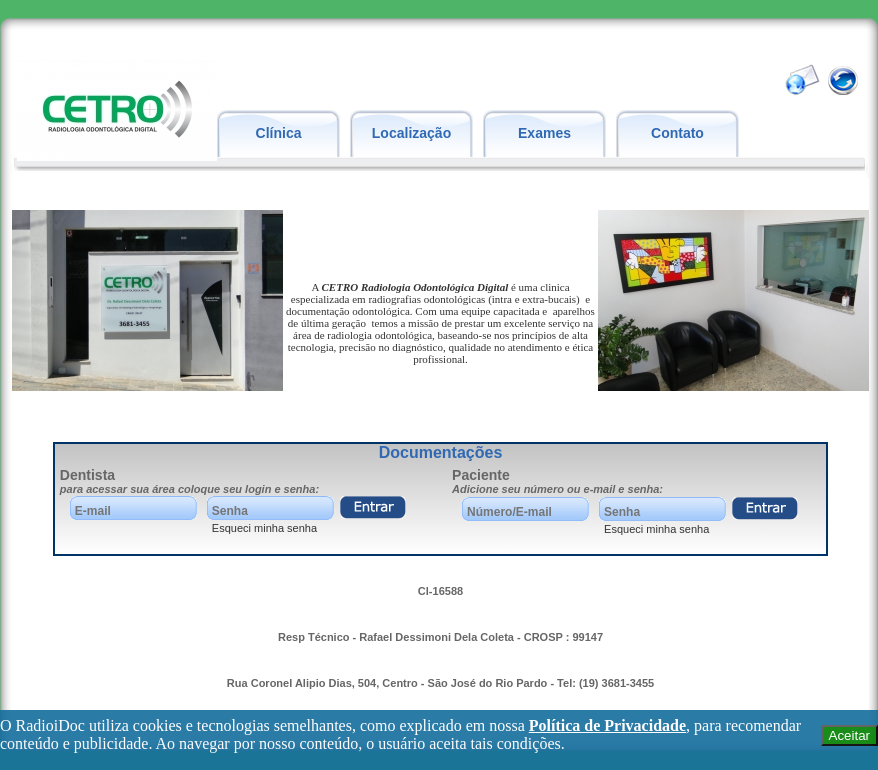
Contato (677, 133)
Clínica (279, 133)
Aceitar (849, 735)
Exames (544, 133)
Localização (411, 133)
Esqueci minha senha (264, 528)
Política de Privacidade (607, 725)
